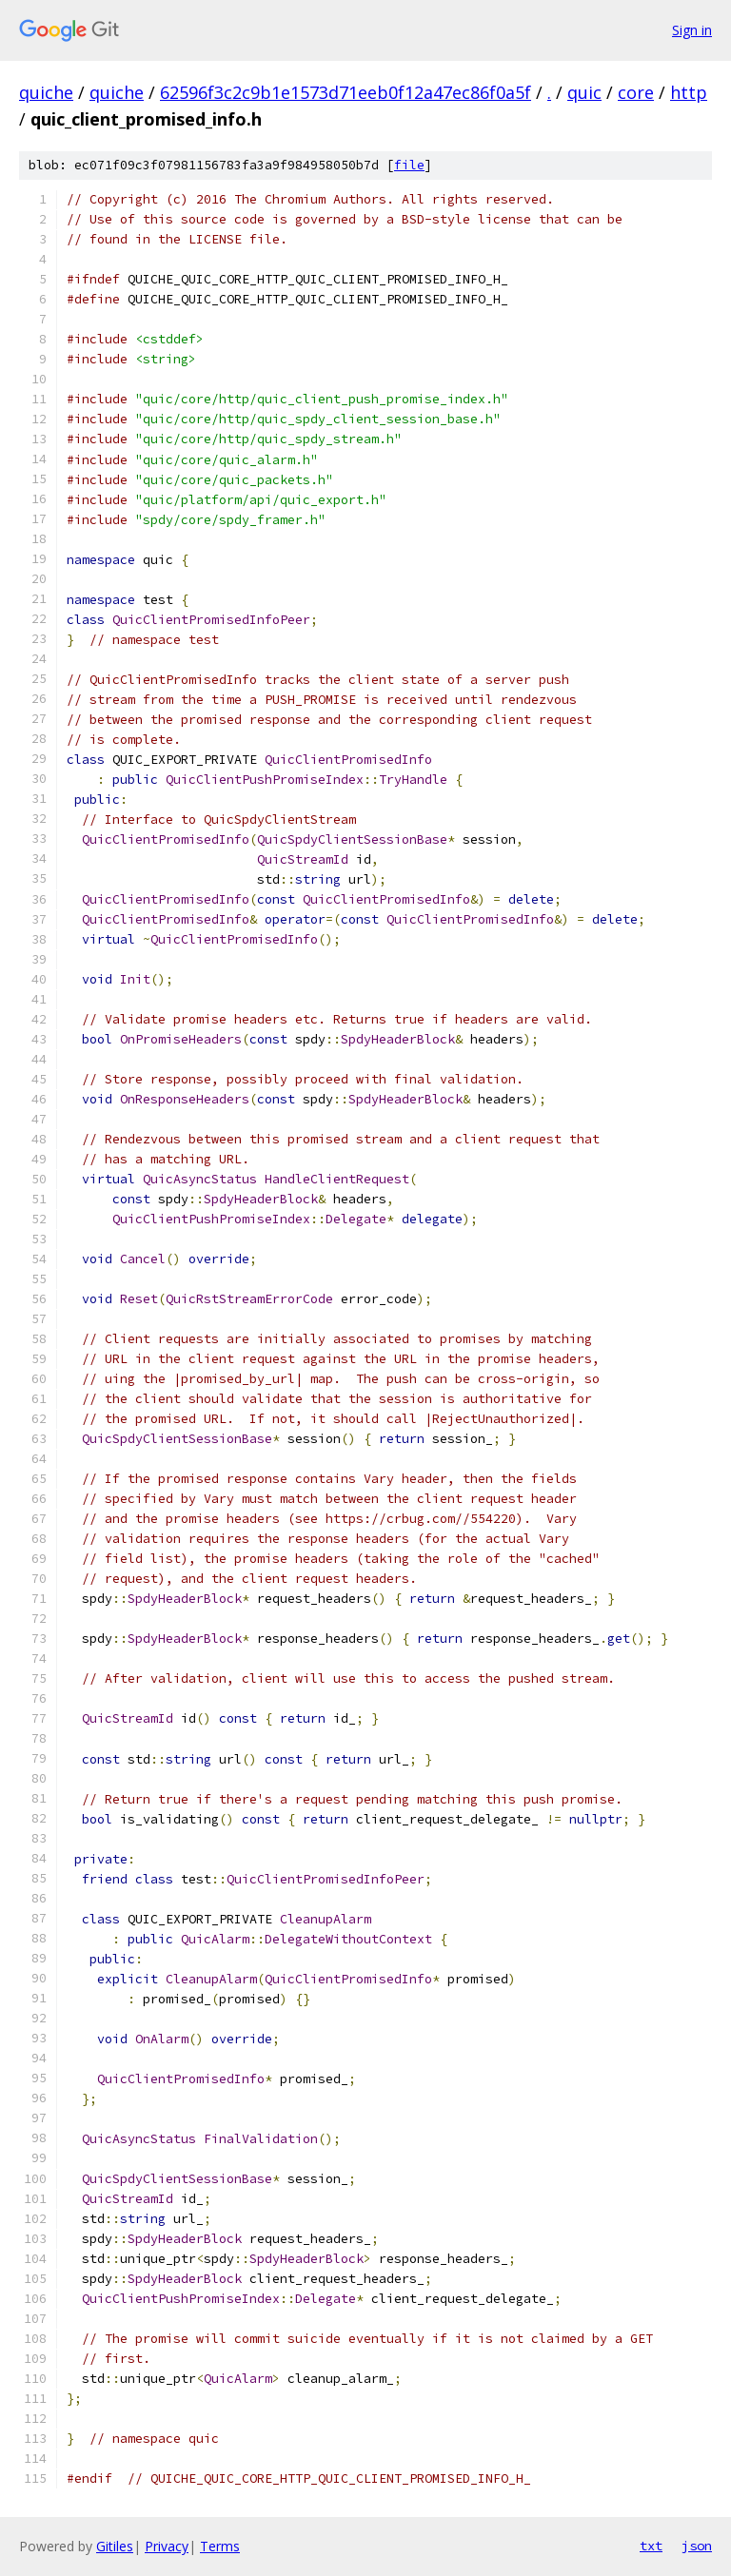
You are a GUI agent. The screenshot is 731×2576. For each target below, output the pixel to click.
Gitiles (114, 2546)
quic (584, 92)
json (697, 2545)
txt (651, 2545)
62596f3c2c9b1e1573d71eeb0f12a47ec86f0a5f (345, 92)
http (688, 92)
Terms (220, 2546)
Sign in (692, 30)
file (409, 165)
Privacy (166, 2546)
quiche (46, 92)
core (636, 92)
